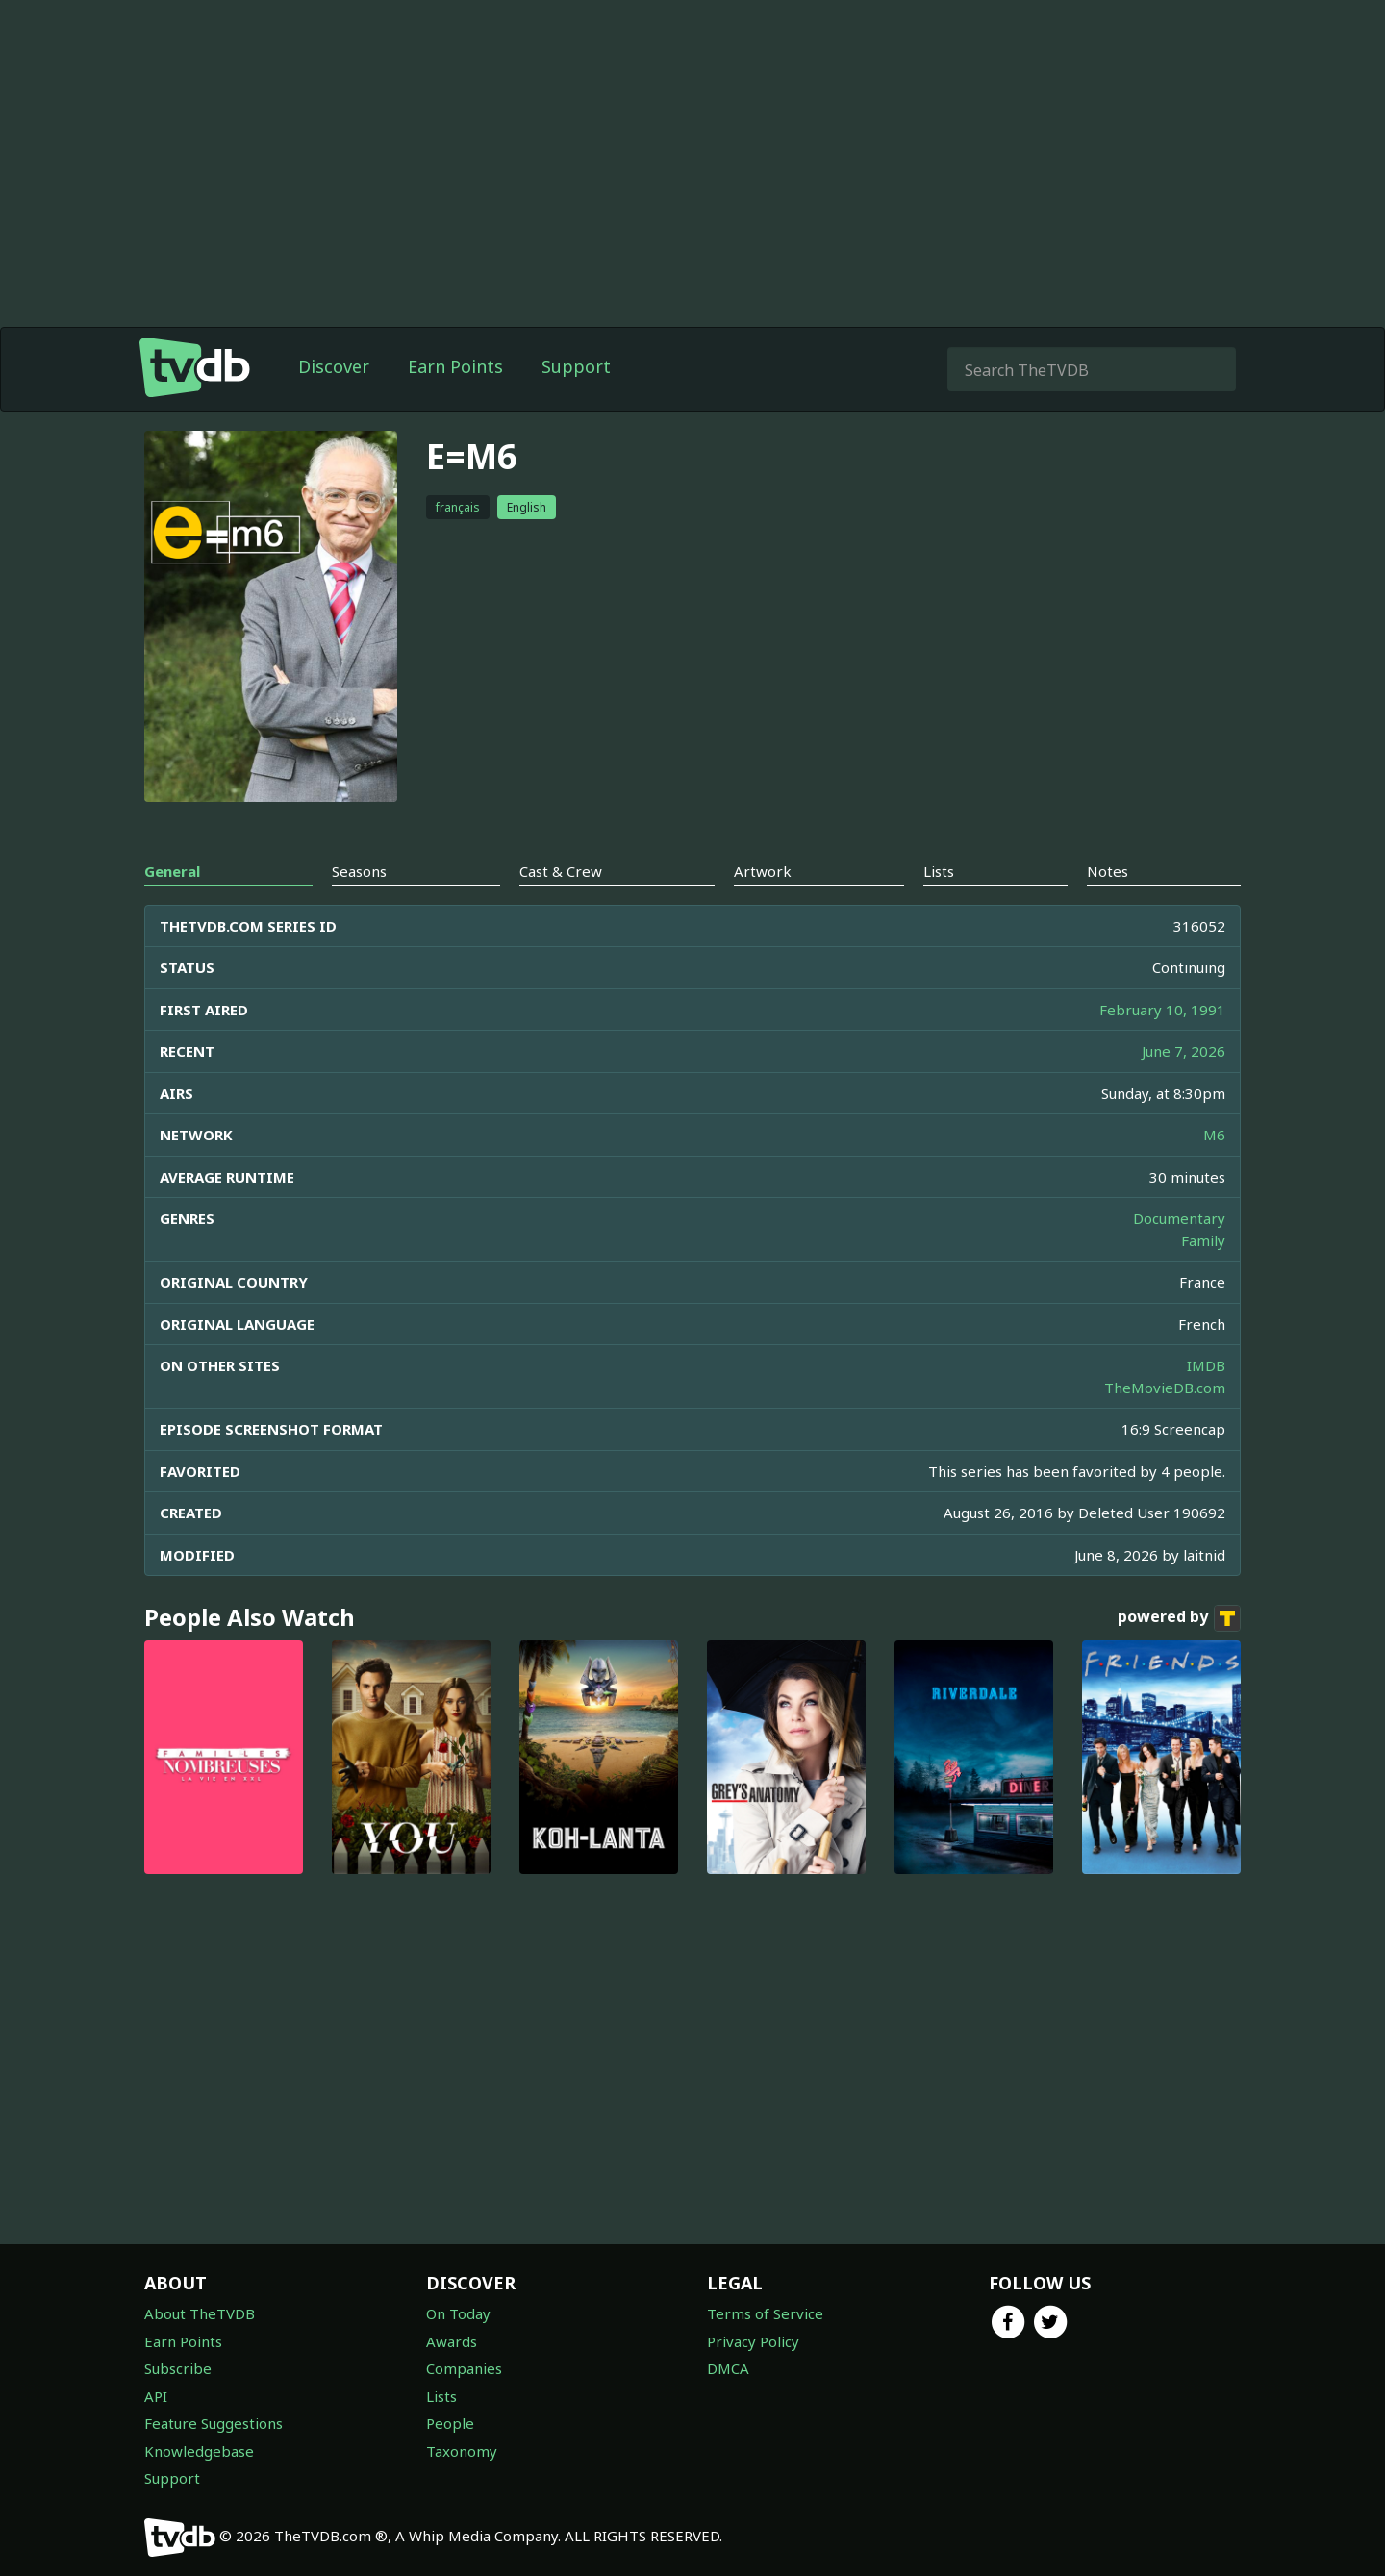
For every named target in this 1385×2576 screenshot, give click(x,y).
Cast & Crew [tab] (560, 871)
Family (1203, 1240)
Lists (441, 2396)
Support (576, 366)
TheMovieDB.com (1164, 1387)
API (155, 2396)
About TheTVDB (199, 2313)
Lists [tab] (938, 871)
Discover (333, 366)
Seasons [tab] (359, 871)
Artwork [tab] (763, 871)
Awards (451, 2341)
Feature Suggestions (213, 2423)
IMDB (1206, 1365)
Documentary (1179, 1218)
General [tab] (172, 871)
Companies (464, 2368)
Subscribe (178, 2368)
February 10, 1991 (1162, 1009)
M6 (1214, 1134)
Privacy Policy (753, 2341)
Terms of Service (765, 2313)
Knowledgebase (199, 2451)
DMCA (728, 2368)
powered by (1179, 1618)
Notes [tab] (1107, 871)
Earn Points (455, 366)
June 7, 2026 (1183, 1051)
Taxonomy (461, 2451)
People (450, 2423)
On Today (458, 2313)
